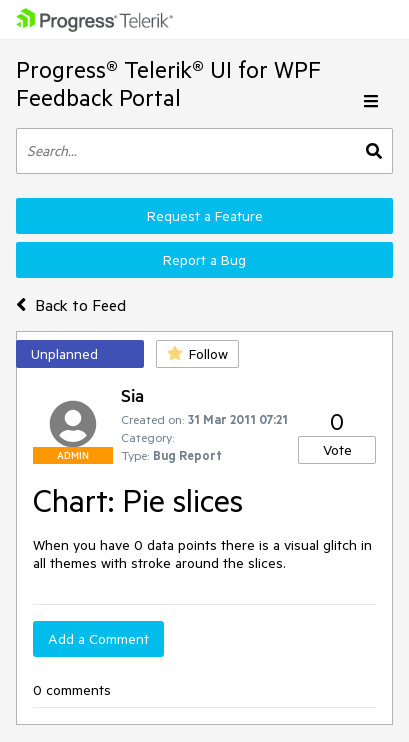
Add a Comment (98, 639)
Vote (337, 450)
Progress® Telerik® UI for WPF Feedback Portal (168, 83)
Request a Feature (205, 216)
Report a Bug (204, 260)
